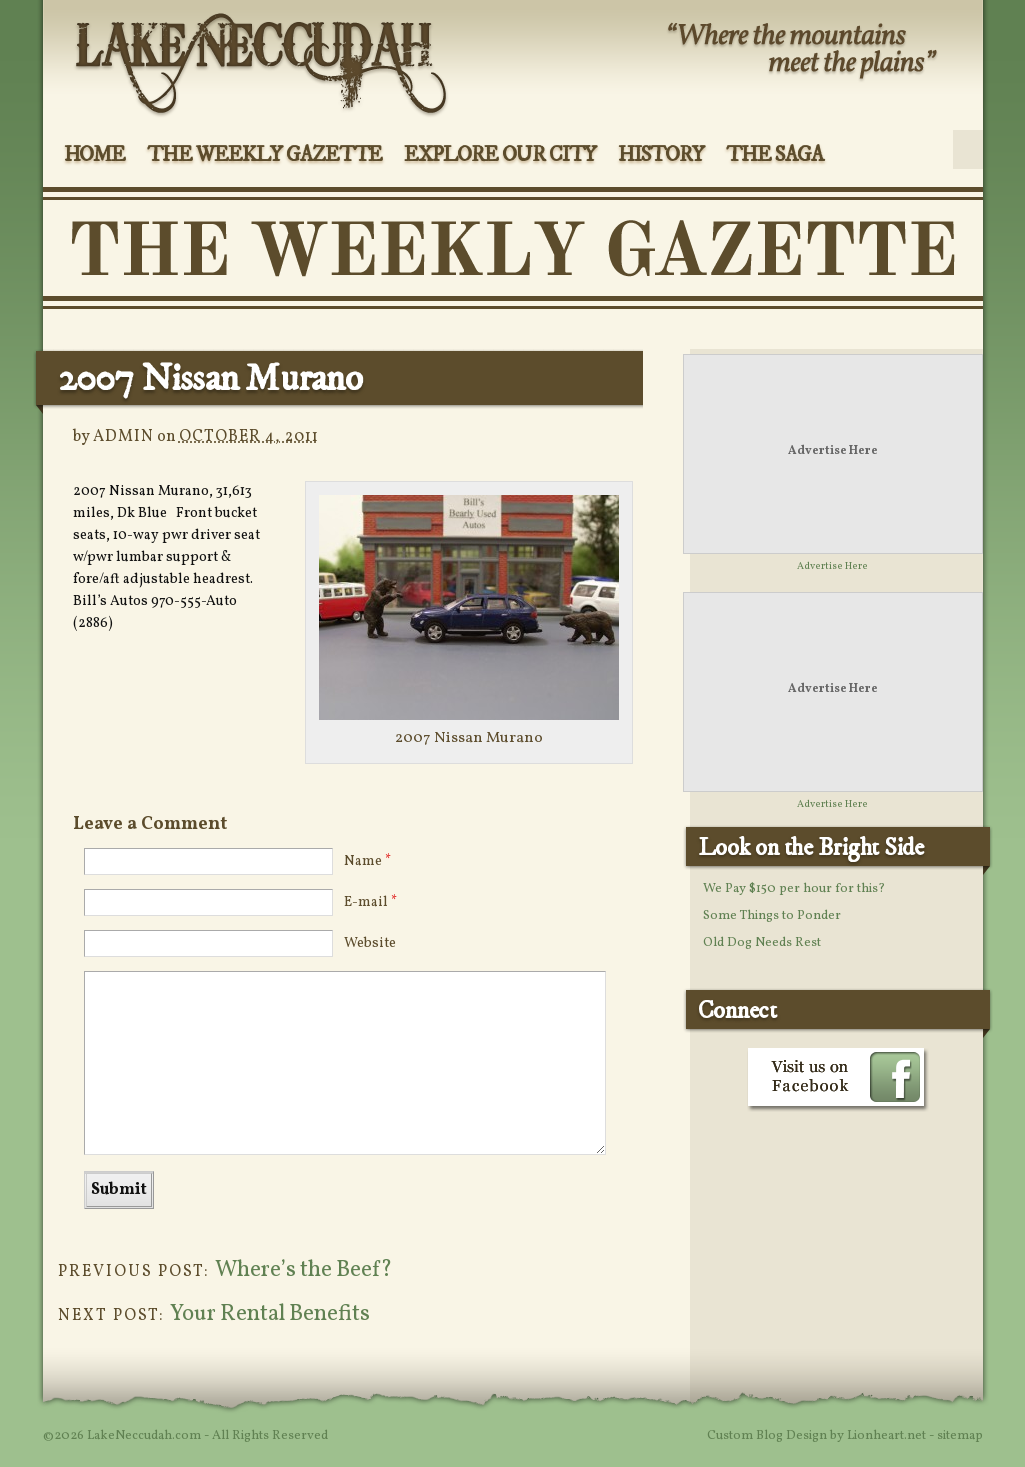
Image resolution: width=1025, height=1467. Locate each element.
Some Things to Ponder (772, 916)
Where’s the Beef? (304, 1270)
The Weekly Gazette (264, 155)
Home (95, 155)
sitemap (960, 1436)
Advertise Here (833, 451)
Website (370, 943)
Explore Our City (499, 155)
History (661, 155)
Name (367, 861)
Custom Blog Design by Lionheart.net (818, 1436)
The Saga (774, 155)
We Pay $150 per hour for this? (794, 889)
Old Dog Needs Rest (762, 943)
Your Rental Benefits (270, 1314)
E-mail (370, 902)
